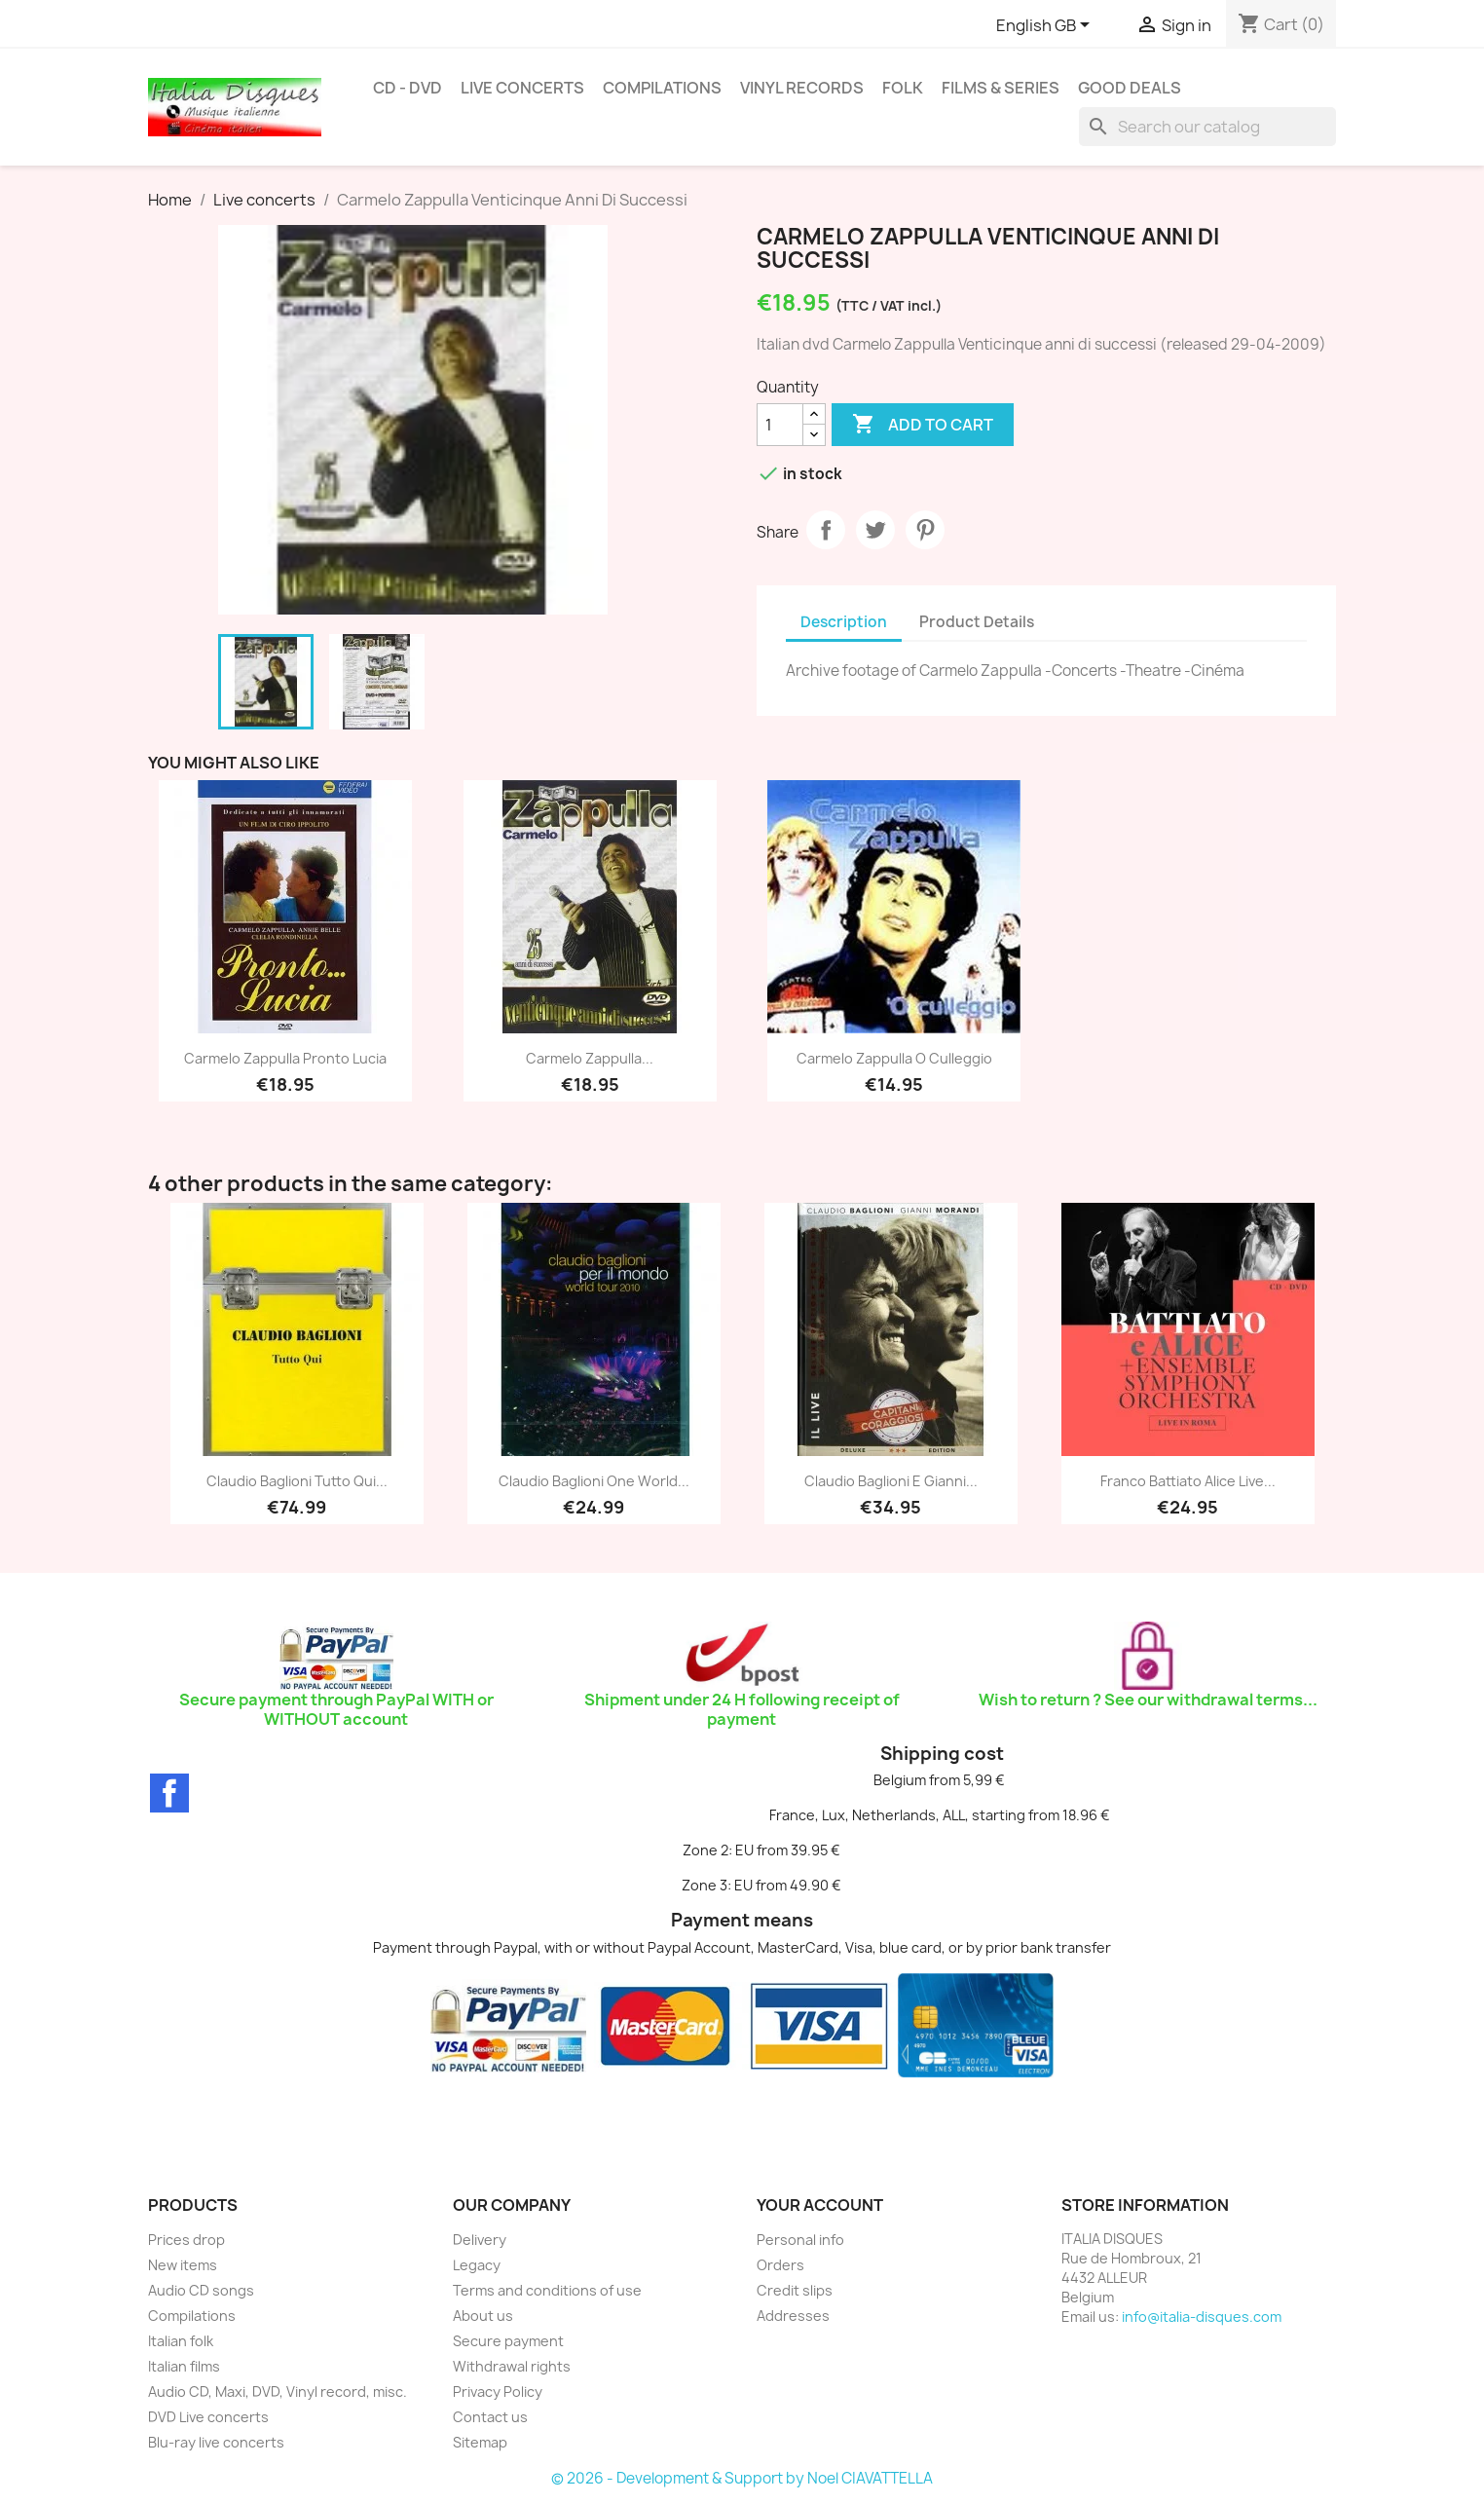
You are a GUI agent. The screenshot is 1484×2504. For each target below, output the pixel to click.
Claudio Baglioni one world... (594, 1481)
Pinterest (925, 529)
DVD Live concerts (208, 2417)
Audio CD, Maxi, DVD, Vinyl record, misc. (277, 2391)
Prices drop (186, 2239)
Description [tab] (843, 622)
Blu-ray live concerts (216, 2442)
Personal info (800, 2239)
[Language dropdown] (1046, 26)
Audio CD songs (201, 2290)
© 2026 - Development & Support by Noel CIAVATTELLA (742, 2478)
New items (182, 2265)
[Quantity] (780, 424)
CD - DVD (407, 87)
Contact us (490, 2417)
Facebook (169, 1793)
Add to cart (922, 424)
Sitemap (480, 2442)
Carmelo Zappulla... (589, 1058)
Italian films (184, 2366)
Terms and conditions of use (547, 2290)
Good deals (1129, 87)
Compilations (662, 87)
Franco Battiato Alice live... (1188, 1481)
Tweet (875, 529)
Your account (820, 2205)
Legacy (477, 2265)
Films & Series (1000, 87)
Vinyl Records (802, 87)
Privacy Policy (497, 2391)
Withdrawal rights (512, 2366)
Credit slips (795, 2290)
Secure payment (508, 2341)
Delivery (479, 2239)
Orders (780, 2265)
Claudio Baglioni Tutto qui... (297, 1481)
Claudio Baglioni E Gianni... (891, 1481)
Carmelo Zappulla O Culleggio (894, 1058)
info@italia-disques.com (1201, 2316)
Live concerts (522, 87)
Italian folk (180, 2341)
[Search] (1207, 126)
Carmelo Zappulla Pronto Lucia (285, 1058)
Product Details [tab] (976, 622)
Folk (902, 87)
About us (483, 2315)
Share (825, 529)
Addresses (793, 2315)
